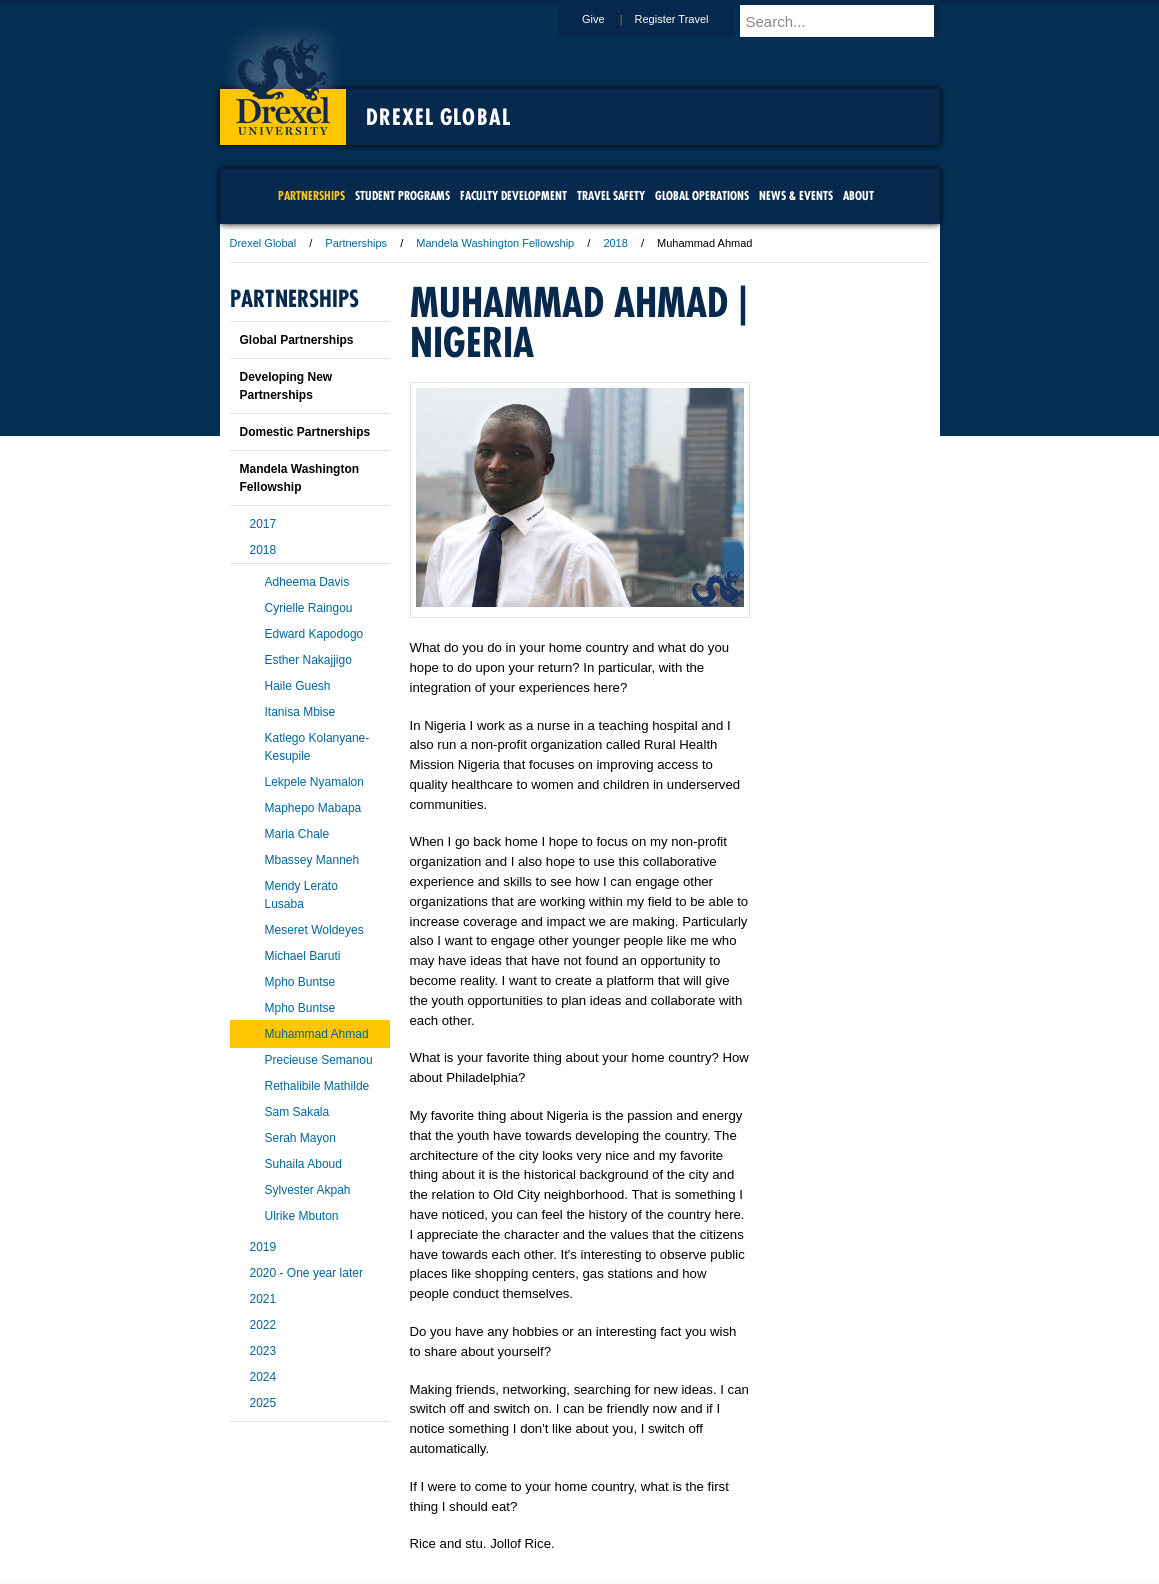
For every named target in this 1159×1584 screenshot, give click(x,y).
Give (612, 19)
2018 (615, 243)
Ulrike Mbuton (302, 1216)
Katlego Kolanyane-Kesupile (317, 747)
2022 (263, 1325)
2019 (263, 1247)
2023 (263, 1351)
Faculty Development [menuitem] (513, 195)
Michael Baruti (303, 956)
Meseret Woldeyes (314, 930)
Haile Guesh (298, 686)
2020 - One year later (306, 1273)
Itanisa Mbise (300, 712)
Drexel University (283, 80)
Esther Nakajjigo (308, 660)
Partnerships (356, 243)
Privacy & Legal (573, 1514)
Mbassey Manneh (312, 860)
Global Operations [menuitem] (702, 195)
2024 (263, 1377)
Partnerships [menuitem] (311, 195)
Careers (501, 1514)
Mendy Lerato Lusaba (301, 895)
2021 (263, 1299)
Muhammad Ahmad (317, 1034)
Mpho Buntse (300, 982)
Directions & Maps (722, 1514)
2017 (263, 524)
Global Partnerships (297, 340)
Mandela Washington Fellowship (495, 243)
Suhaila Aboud (303, 1164)
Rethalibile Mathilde (317, 1086)
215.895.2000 (753, 1568)
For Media (444, 1514)
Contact (645, 1514)
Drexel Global (438, 117)
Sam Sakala (297, 1112)
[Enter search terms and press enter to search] (849, 21)
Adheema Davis (307, 582)
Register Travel (691, 19)
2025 (263, 1403)
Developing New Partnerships (286, 386)
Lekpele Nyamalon (314, 782)
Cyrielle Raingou (309, 608)
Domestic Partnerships (305, 432)
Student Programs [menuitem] (402, 195)
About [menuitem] (858, 195)
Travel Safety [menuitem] (611, 195)
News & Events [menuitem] (796, 195)
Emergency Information (563, 1534)
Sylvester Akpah (308, 1190)
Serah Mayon (300, 1138)
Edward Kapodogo (314, 634)
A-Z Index (381, 1514)
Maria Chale (297, 834)
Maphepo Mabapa (313, 808)
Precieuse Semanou (319, 1060)
